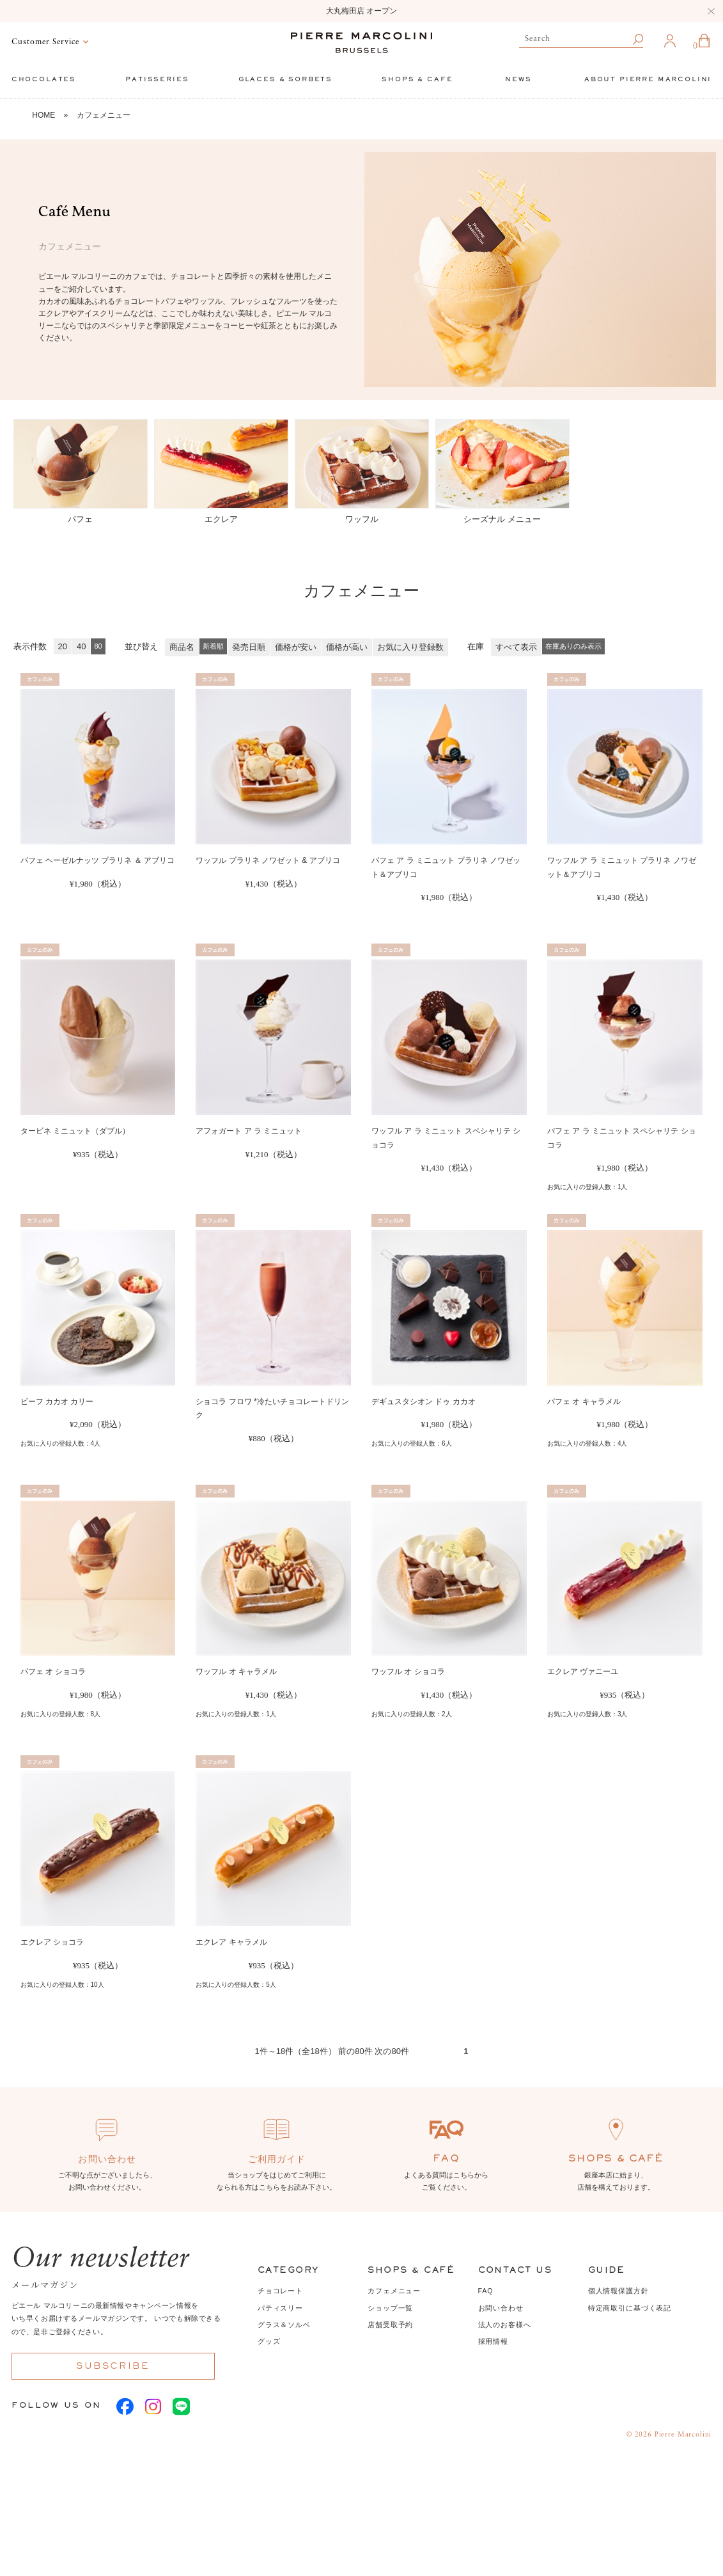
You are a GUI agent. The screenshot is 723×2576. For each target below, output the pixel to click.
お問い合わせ (501, 2308)
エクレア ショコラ (52, 1942)
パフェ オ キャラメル (584, 1401)
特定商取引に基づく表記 (629, 2308)
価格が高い (347, 647)
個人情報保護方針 (618, 2291)
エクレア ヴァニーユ (582, 1671)
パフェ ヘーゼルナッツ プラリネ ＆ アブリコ (97, 860)
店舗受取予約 (390, 2324)
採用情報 (493, 2341)
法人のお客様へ (504, 2324)
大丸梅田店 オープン (361, 10)
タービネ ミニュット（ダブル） (75, 1130)
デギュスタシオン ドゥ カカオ (423, 1401)
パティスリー (280, 2308)
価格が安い (295, 647)
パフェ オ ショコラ (53, 1671)
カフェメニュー (103, 115)
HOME (43, 115)
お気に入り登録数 (410, 647)
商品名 (181, 647)
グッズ (269, 2341)
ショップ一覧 (390, 2308)
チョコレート (280, 2291)
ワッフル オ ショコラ (408, 1671)
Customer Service (45, 42)
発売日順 (248, 647)
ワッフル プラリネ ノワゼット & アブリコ (267, 860)
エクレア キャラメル (231, 1942)
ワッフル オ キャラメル (236, 1671)
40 (81, 646)
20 (62, 646)
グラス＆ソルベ (284, 2324)
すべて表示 (516, 647)
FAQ (486, 2291)
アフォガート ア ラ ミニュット (249, 1130)
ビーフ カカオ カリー (57, 1401)
